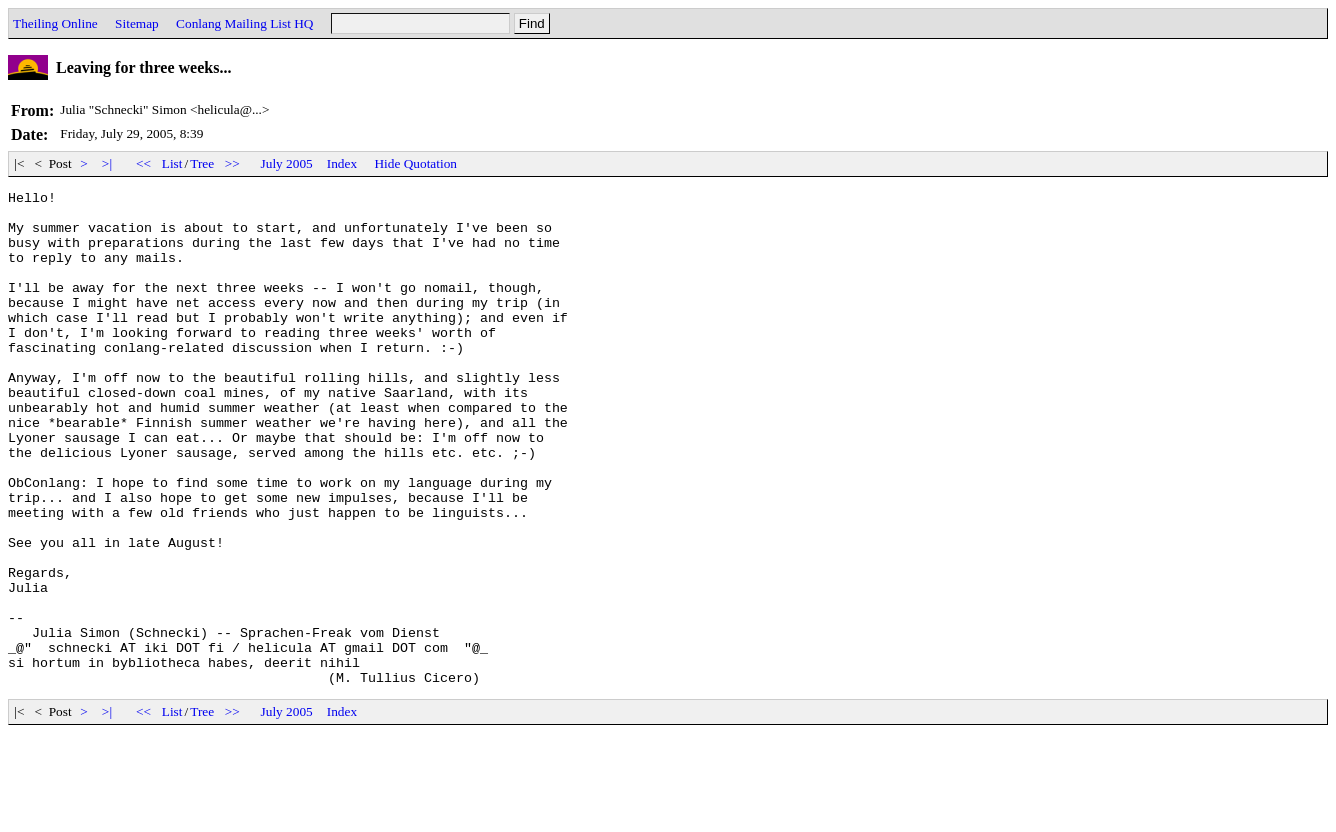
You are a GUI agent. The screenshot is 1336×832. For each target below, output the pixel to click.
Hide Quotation (415, 163)
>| (107, 163)
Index (342, 163)
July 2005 (287, 163)
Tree (202, 163)
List (172, 163)
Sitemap (137, 23)
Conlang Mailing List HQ (244, 23)
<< (144, 163)
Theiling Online (55, 23)
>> (233, 163)
